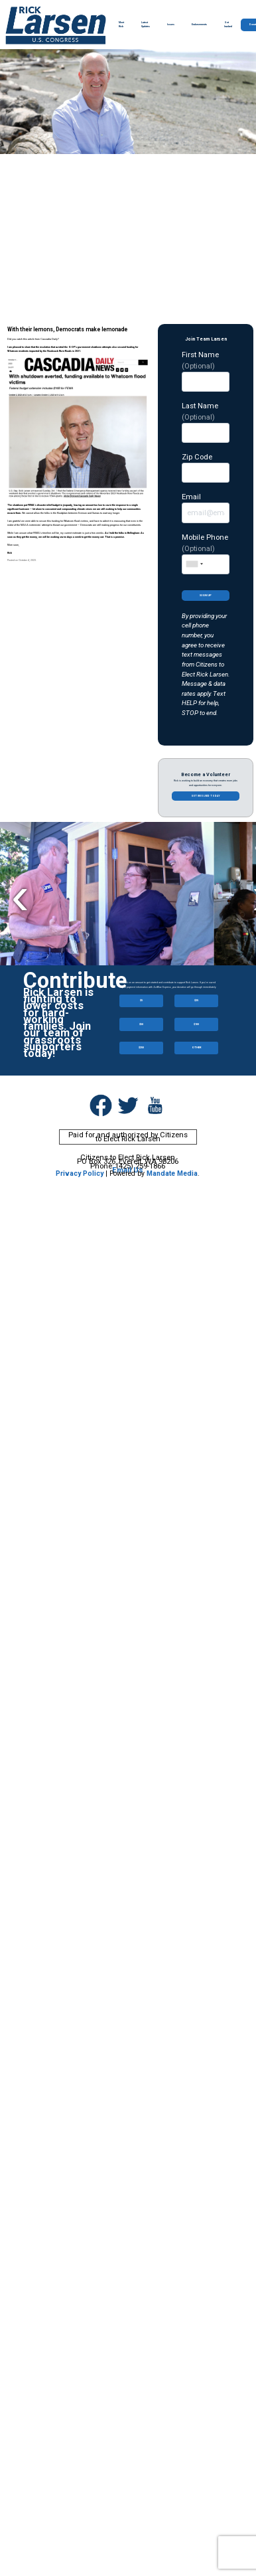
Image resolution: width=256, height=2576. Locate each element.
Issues (170, 24)
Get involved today (205, 796)
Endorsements (199, 24)
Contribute (75, 980)
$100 (196, 1024)
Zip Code (205, 467)
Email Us (127, 1169)
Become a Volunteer (205, 774)
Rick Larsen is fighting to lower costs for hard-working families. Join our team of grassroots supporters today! (58, 1023)
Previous (20, 895)
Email (205, 507)
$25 (196, 1000)
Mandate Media (172, 1173)
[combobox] (194, 563)
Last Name (205, 422)
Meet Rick (121, 24)
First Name (205, 371)
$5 (141, 1000)
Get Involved (228, 24)
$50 (141, 1024)
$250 (141, 1047)
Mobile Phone (205, 553)
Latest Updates (145, 24)
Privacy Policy (79, 1173)
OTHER (197, 1047)
